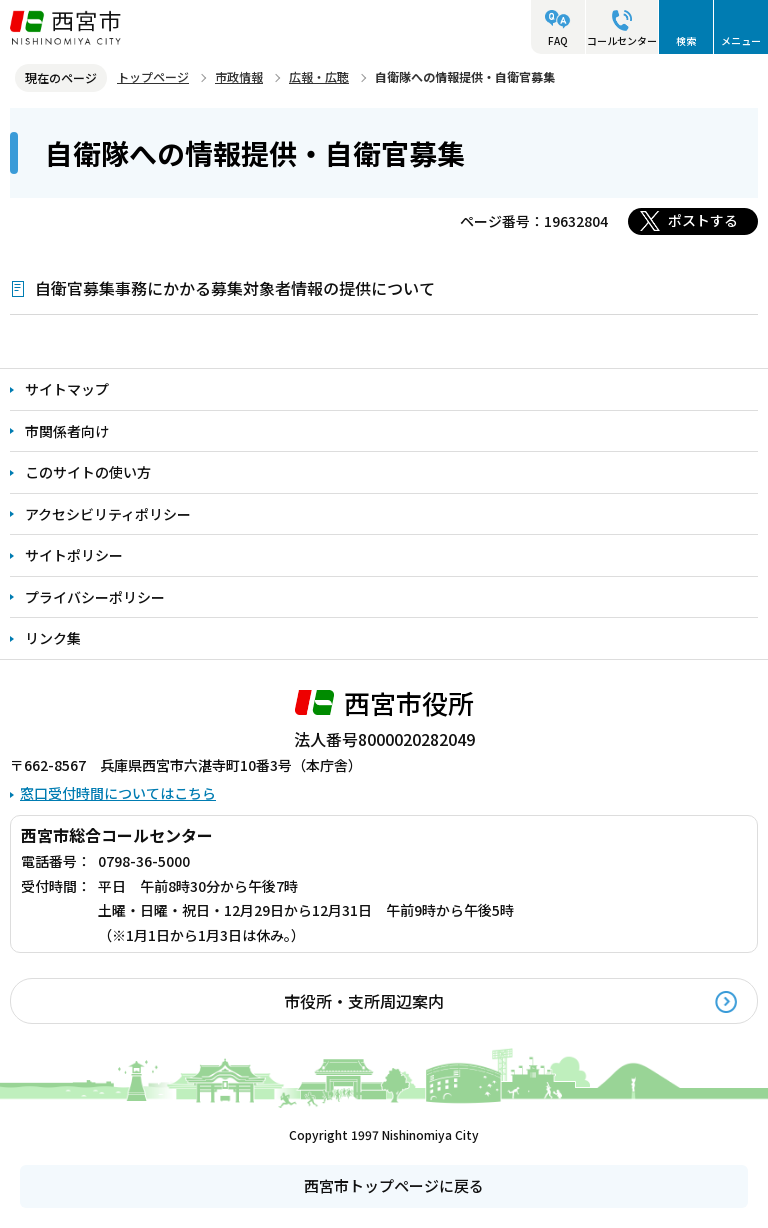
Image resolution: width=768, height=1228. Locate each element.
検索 (686, 40)
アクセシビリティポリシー (108, 514)
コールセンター (622, 40)
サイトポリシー (74, 555)
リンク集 (53, 638)
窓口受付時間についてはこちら (118, 793)
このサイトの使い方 (88, 472)
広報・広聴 (319, 76)
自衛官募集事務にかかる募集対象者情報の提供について (235, 288)
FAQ (558, 40)
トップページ (153, 76)
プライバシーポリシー (95, 597)
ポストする (703, 220)
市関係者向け (67, 431)
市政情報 (239, 76)
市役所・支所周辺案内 (364, 1001)
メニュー (741, 40)
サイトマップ (67, 389)
